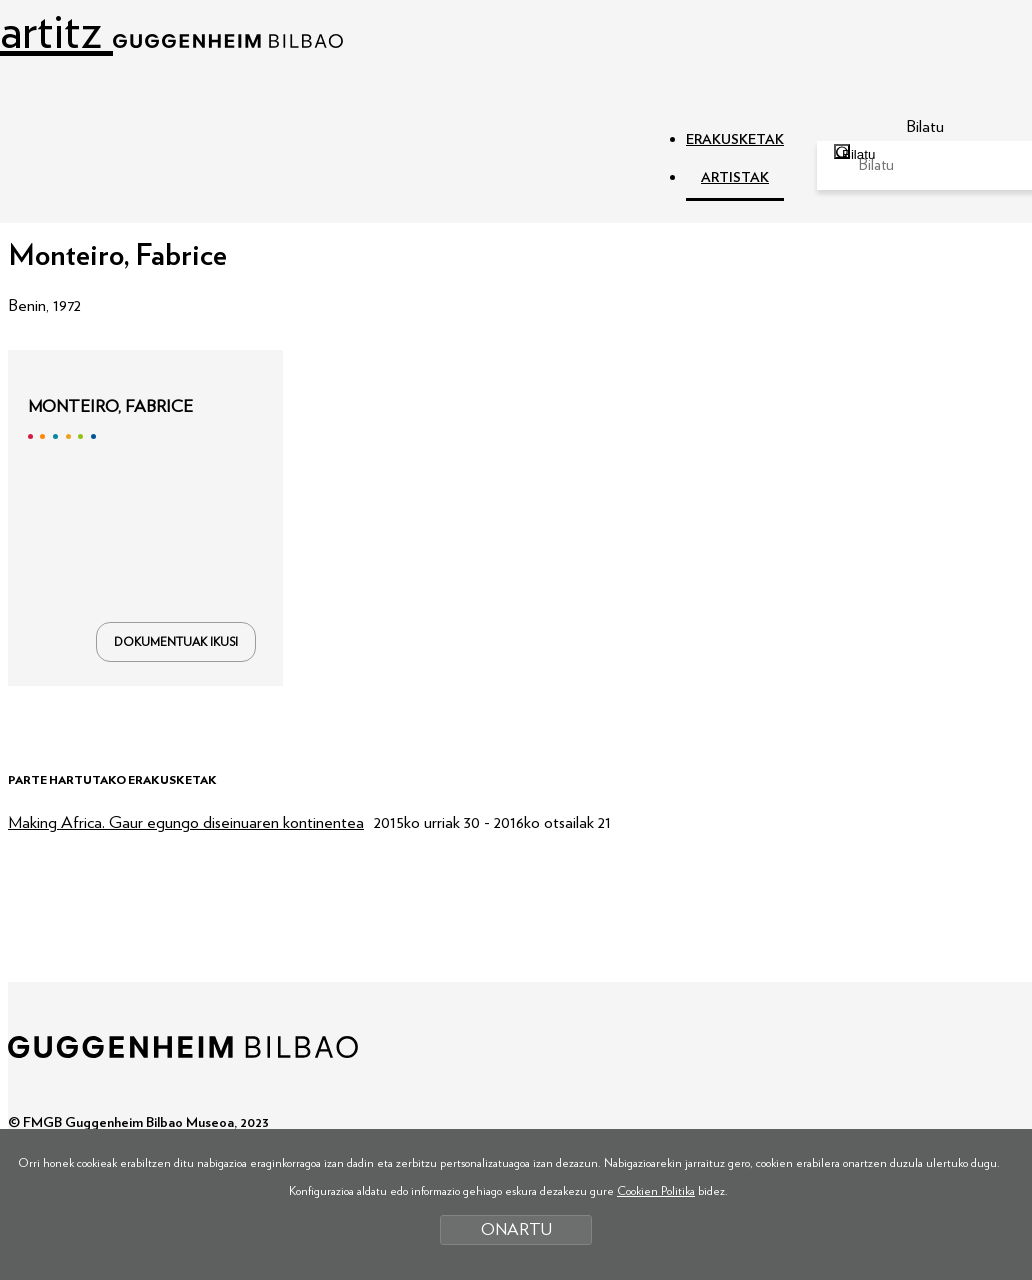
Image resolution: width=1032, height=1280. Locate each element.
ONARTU (516, 1229)
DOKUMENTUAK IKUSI (176, 642)
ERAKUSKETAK (735, 140)
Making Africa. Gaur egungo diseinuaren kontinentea (186, 822)
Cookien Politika (656, 1191)
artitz (171, 32)
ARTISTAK (735, 178)
